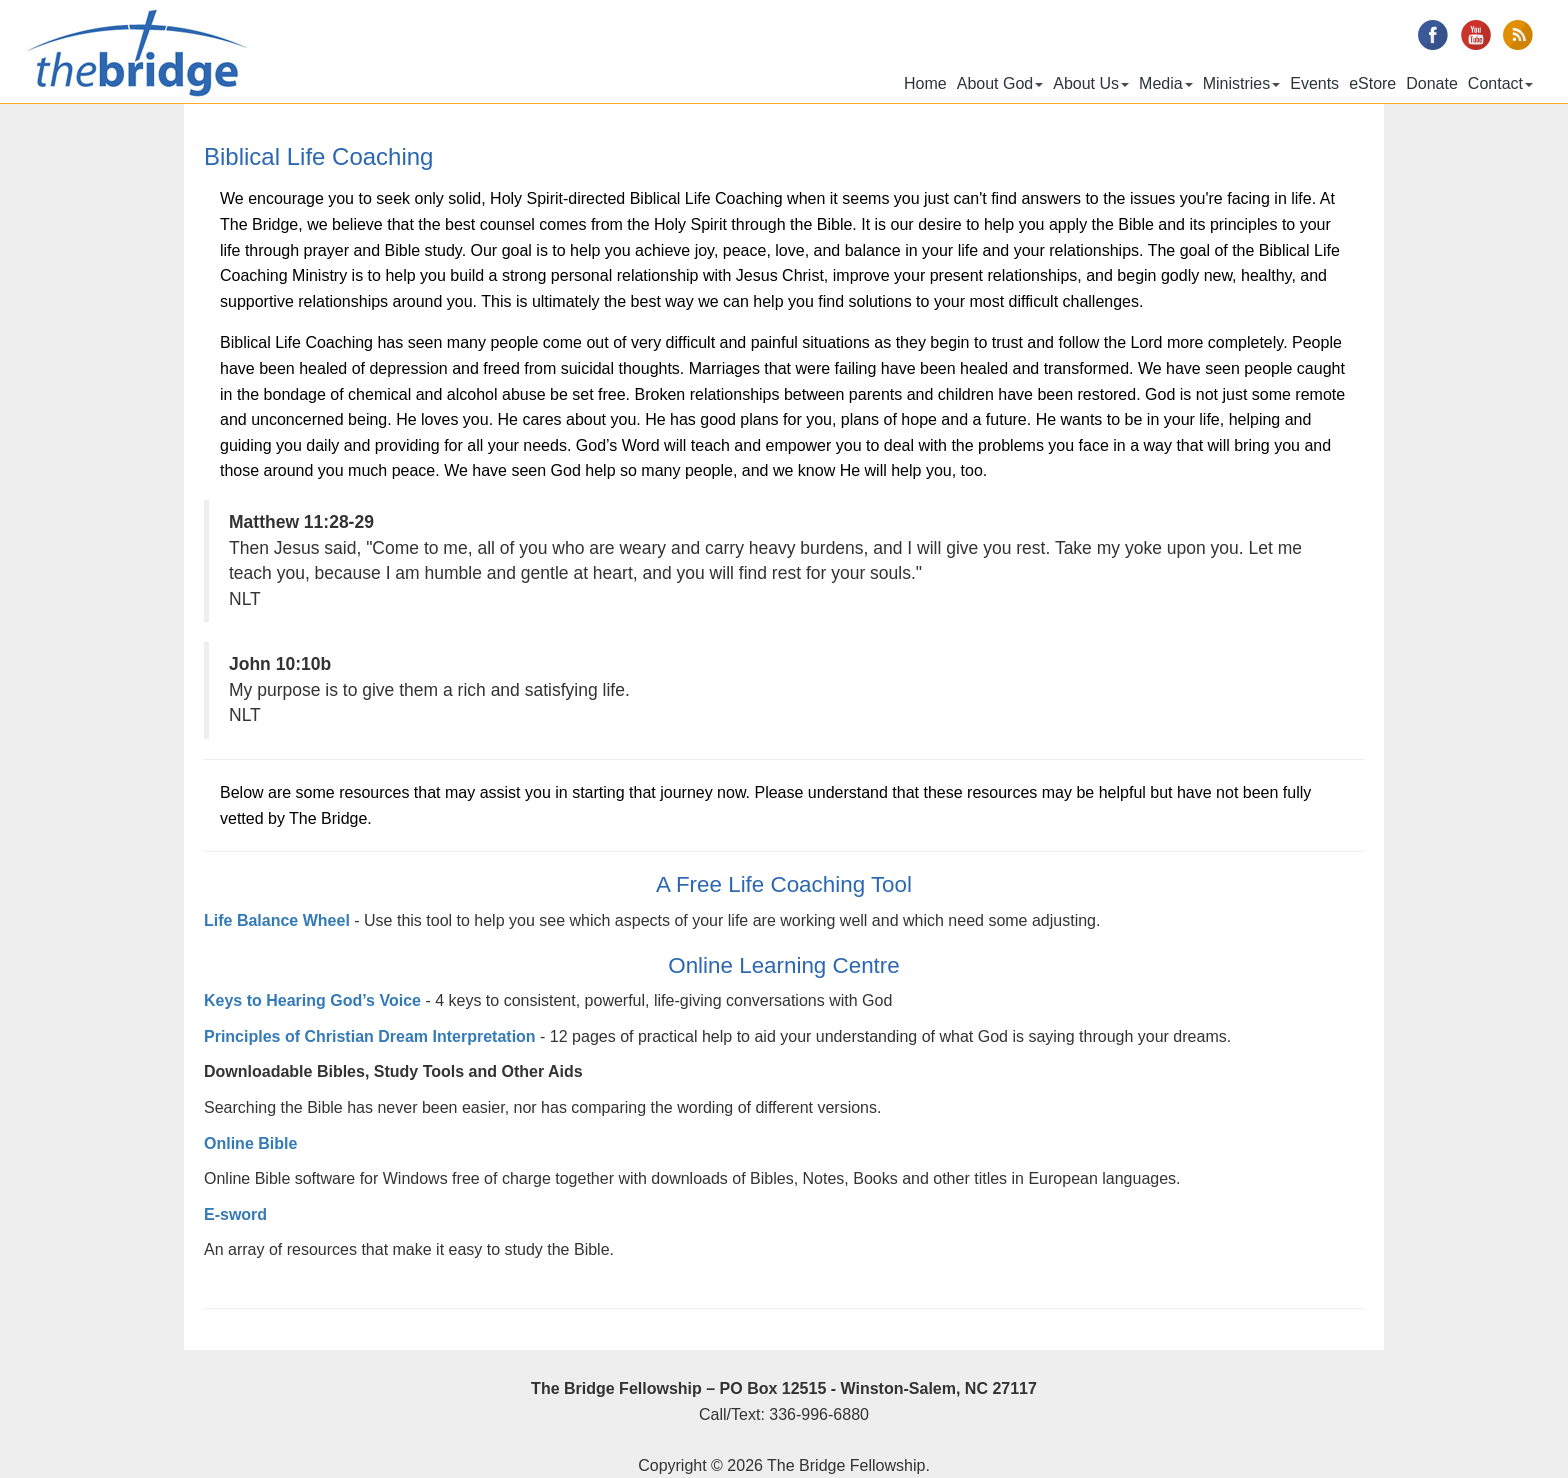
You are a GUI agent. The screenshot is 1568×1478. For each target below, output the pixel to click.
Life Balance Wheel (279, 920)
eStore (1372, 83)
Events (1314, 83)
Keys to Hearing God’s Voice (312, 1000)
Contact (1500, 83)
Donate (1432, 83)
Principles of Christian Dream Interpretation (372, 1036)
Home (925, 83)
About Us (1091, 83)
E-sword (235, 1214)
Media (1166, 83)
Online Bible (250, 1143)
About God (1000, 83)
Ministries (1242, 83)
